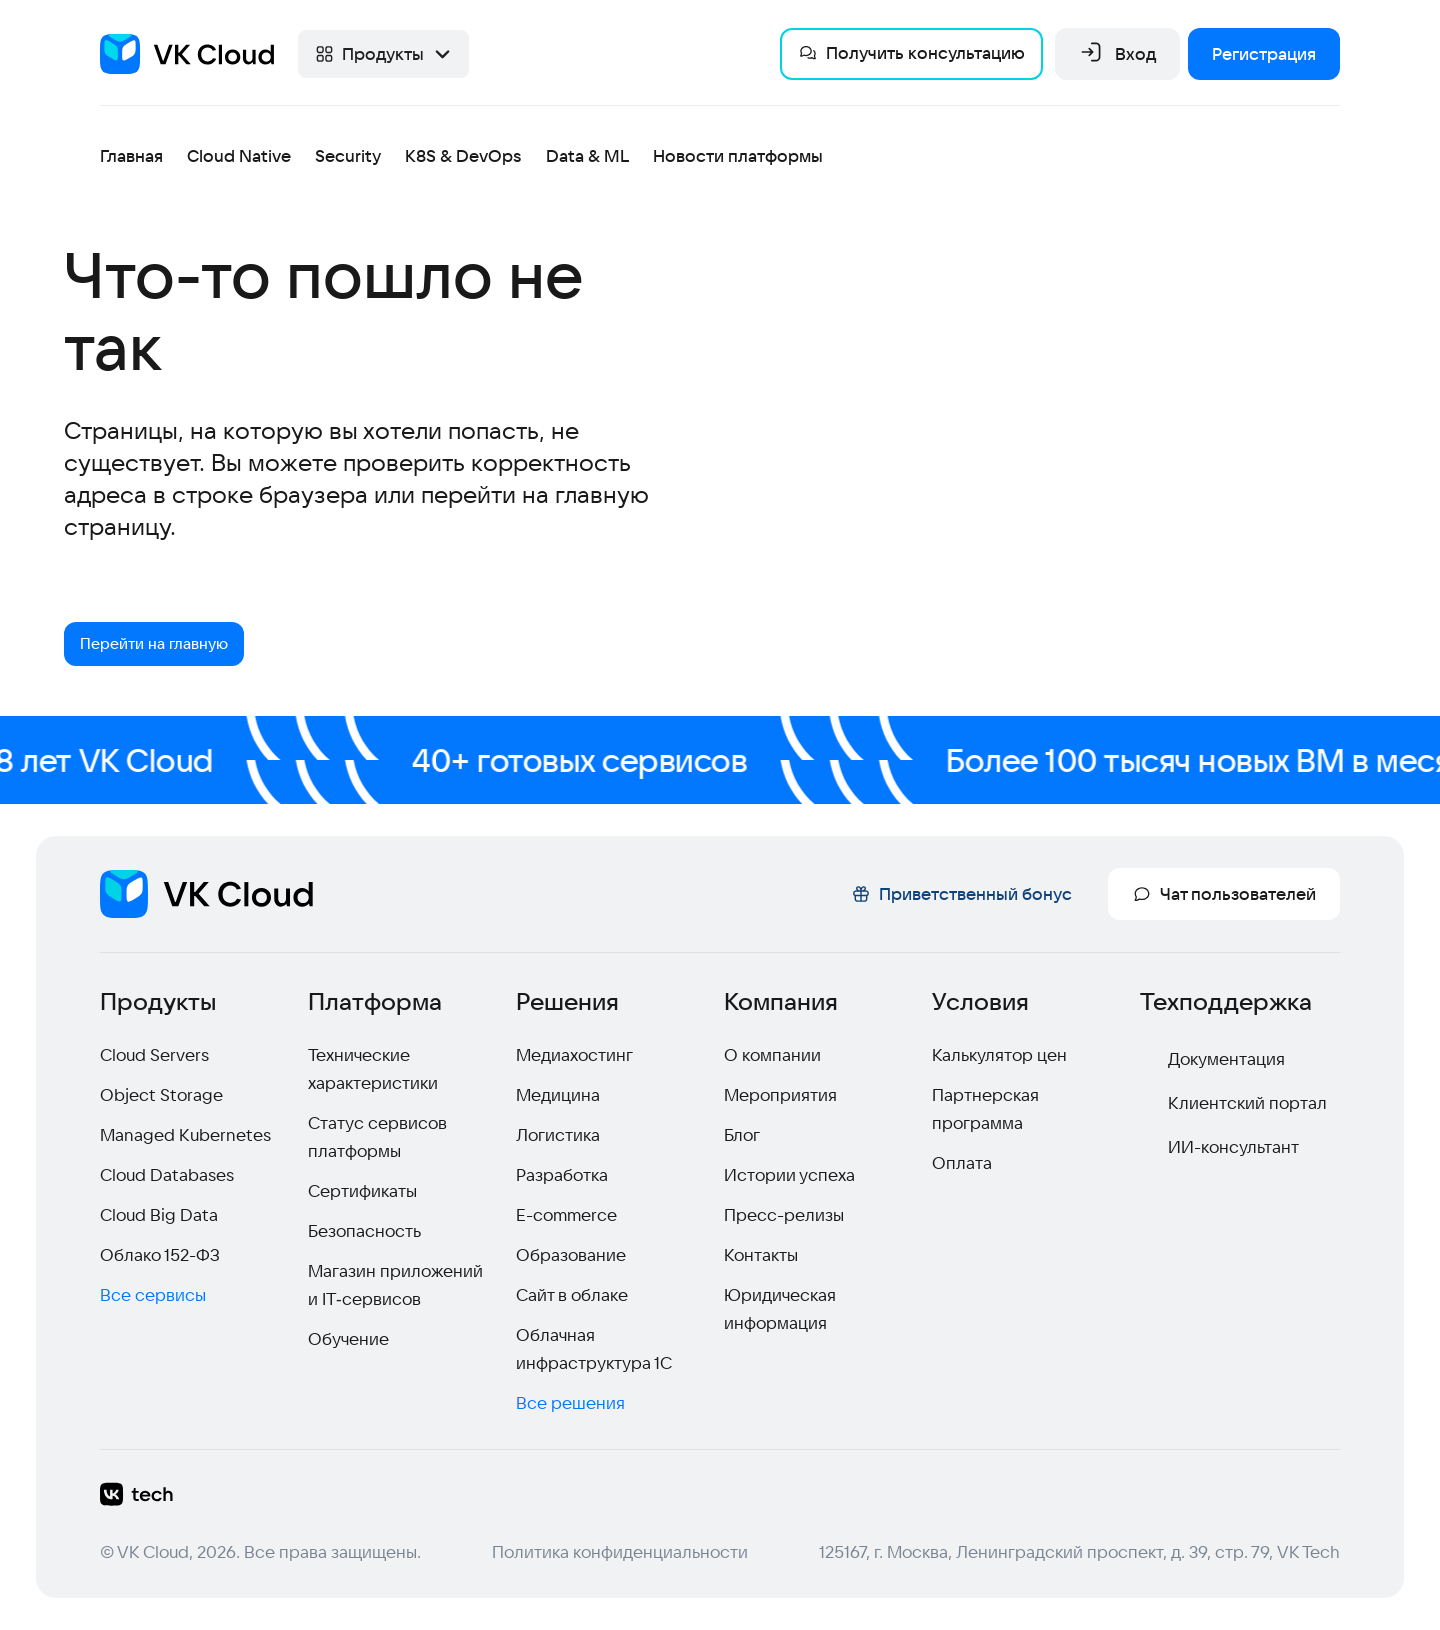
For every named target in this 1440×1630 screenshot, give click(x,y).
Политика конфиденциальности (620, 1551)
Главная (131, 155)
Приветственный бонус (961, 893)
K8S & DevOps (463, 155)
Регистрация (1264, 53)
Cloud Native (239, 155)
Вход (1117, 54)
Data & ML (587, 155)
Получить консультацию (911, 52)
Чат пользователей (1224, 893)
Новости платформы (738, 155)
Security (348, 155)
